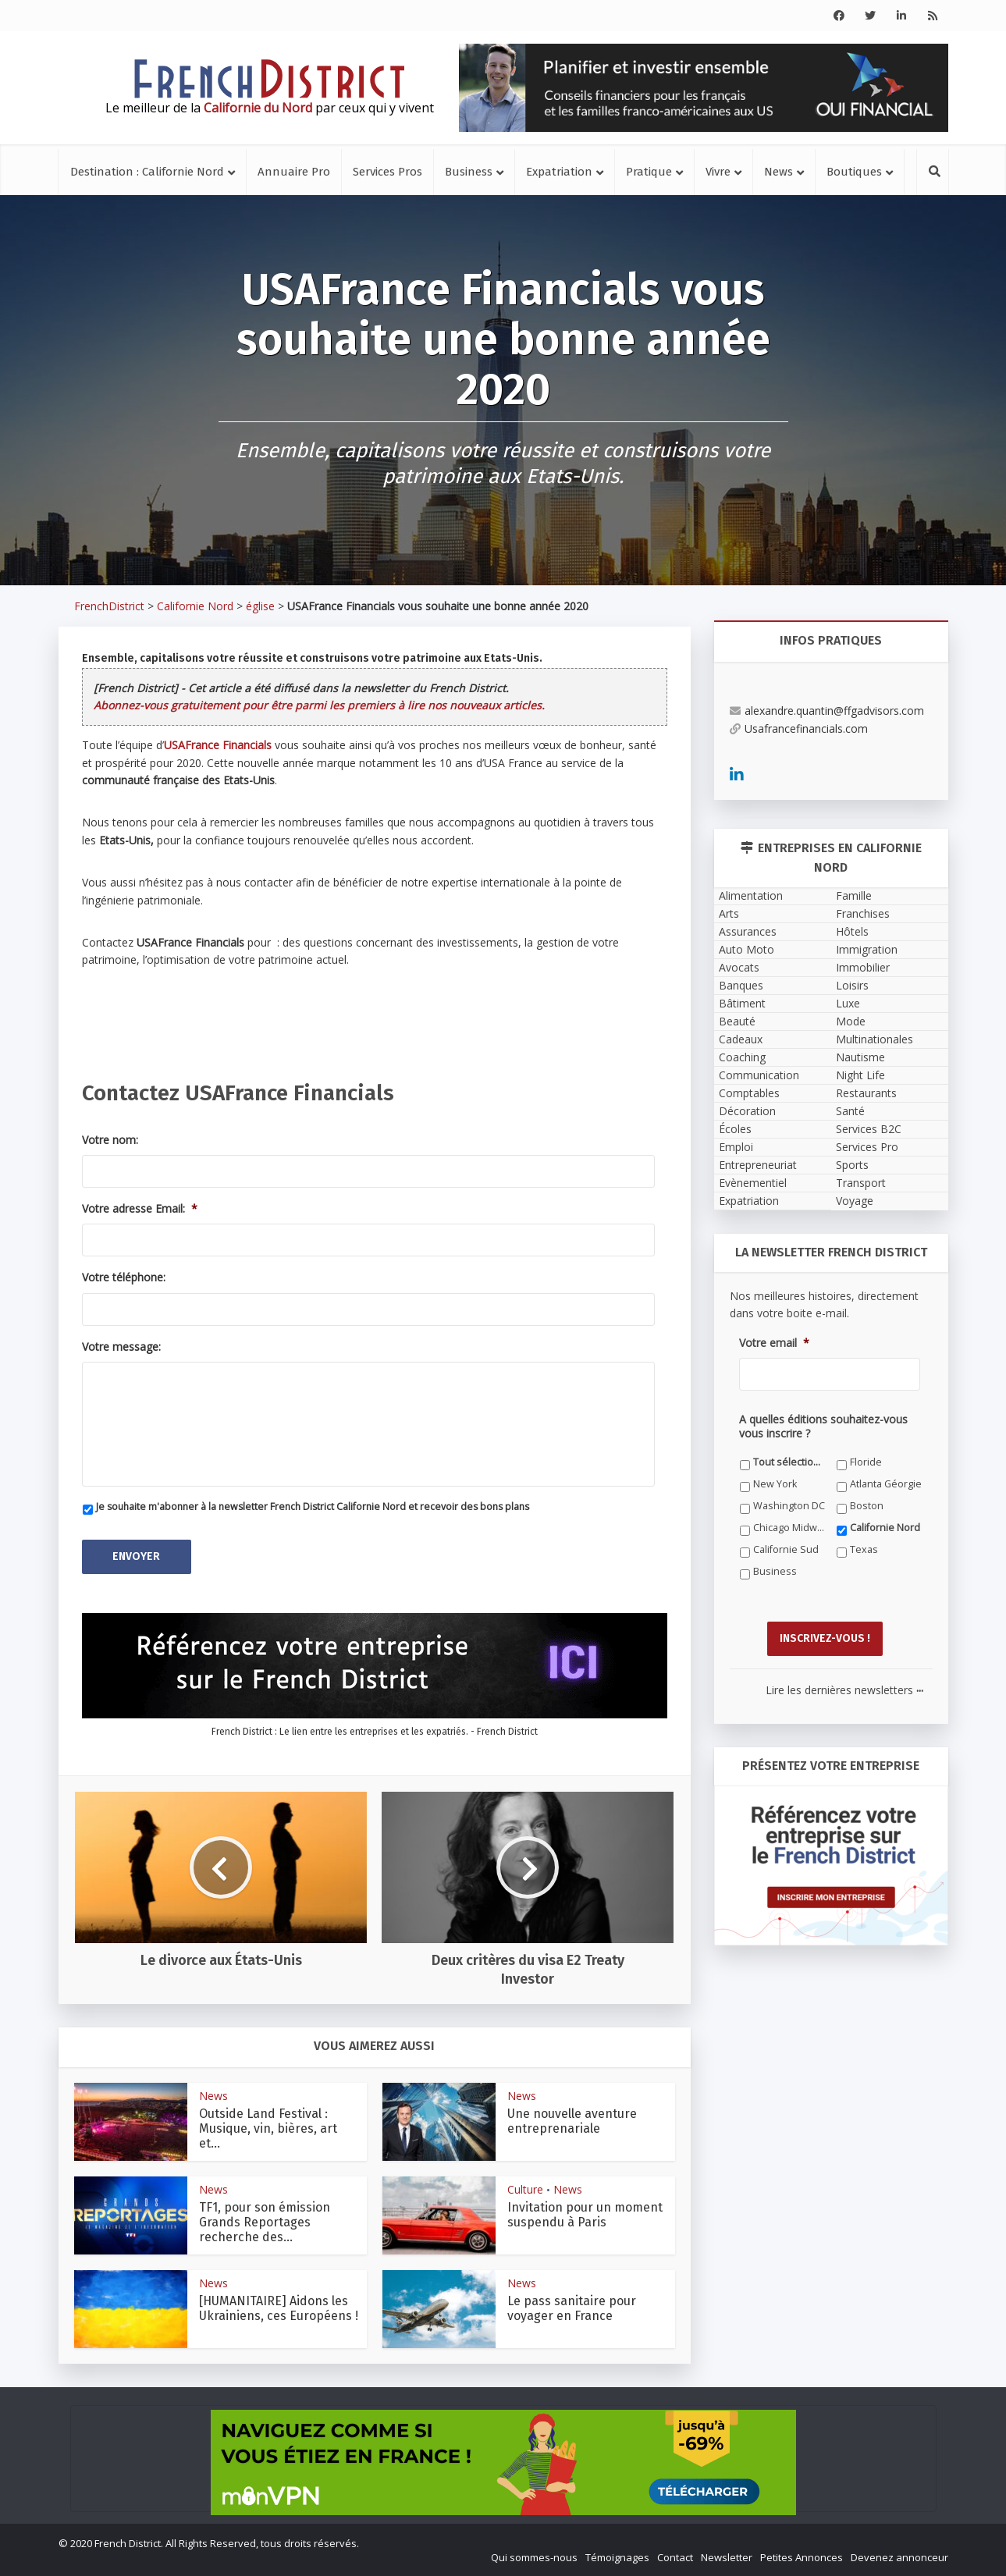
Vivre (718, 172)
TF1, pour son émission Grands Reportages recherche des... (264, 2222)
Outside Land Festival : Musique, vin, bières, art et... (268, 2128)
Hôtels (852, 931)
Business (468, 172)
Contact (675, 2557)
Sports (852, 1164)
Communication (759, 1075)
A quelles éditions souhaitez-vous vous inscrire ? (823, 1426)
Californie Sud (786, 1549)
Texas (864, 1549)
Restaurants (866, 1092)
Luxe (848, 1003)
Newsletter (726, 2557)
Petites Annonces (801, 2557)
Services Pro (867, 1146)
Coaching (742, 1057)
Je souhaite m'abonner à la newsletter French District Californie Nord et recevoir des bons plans (312, 1506)
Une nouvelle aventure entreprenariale (572, 2121)
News (778, 172)
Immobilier (863, 967)
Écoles (735, 1128)
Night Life (860, 1075)
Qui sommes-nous (534, 2557)
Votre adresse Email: (139, 1209)
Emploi (736, 1146)
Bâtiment (742, 1003)
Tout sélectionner (789, 1462)
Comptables (749, 1092)
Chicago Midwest (789, 1527)
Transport (861, 1182)
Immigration (867, 949)
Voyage (854, 1200)
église (260, 606)
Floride (866, 1462)
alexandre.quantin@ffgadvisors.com (827, 710)
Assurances (748, 931)
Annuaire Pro (294, 172)
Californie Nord (195, 606)
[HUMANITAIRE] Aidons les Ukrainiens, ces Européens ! (278, 2308)
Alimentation (751, 895)
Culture (525, 2189)
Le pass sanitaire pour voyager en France (571, 2308)
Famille (854, 895)
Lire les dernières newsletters (844, 1689)
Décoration (747, 1110)
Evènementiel (753, 1182)
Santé (850, 1110)
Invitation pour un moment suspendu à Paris (585, 2215)
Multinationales (874, 1039)
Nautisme (860, 1057)
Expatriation (559, 172)
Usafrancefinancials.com (799, 728)
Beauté (737, 1021)
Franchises (863, 913)
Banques (741, 985)
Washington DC (789, 1505)
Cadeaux (740, 1039)
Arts (729, 913)
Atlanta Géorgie (886, 1484)
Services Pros (387, 172)
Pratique (649, 172)
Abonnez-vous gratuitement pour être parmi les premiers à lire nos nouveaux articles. (319, 705)
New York (775, 1484)
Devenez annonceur (899, 2557)
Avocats (739, 967)
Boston (866, 1505)
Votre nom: (110, 1140)
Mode (851, 1021)
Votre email (774, 1343)
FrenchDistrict (109, 606)
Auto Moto (746, 949)
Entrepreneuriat (758, 1164)
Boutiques (854, 172)
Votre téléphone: (123, 1277)
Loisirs (852, 985)
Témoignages (617, 2557)
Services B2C (868, 1128)
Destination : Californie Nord (147, 172)
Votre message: (121, 1347)
